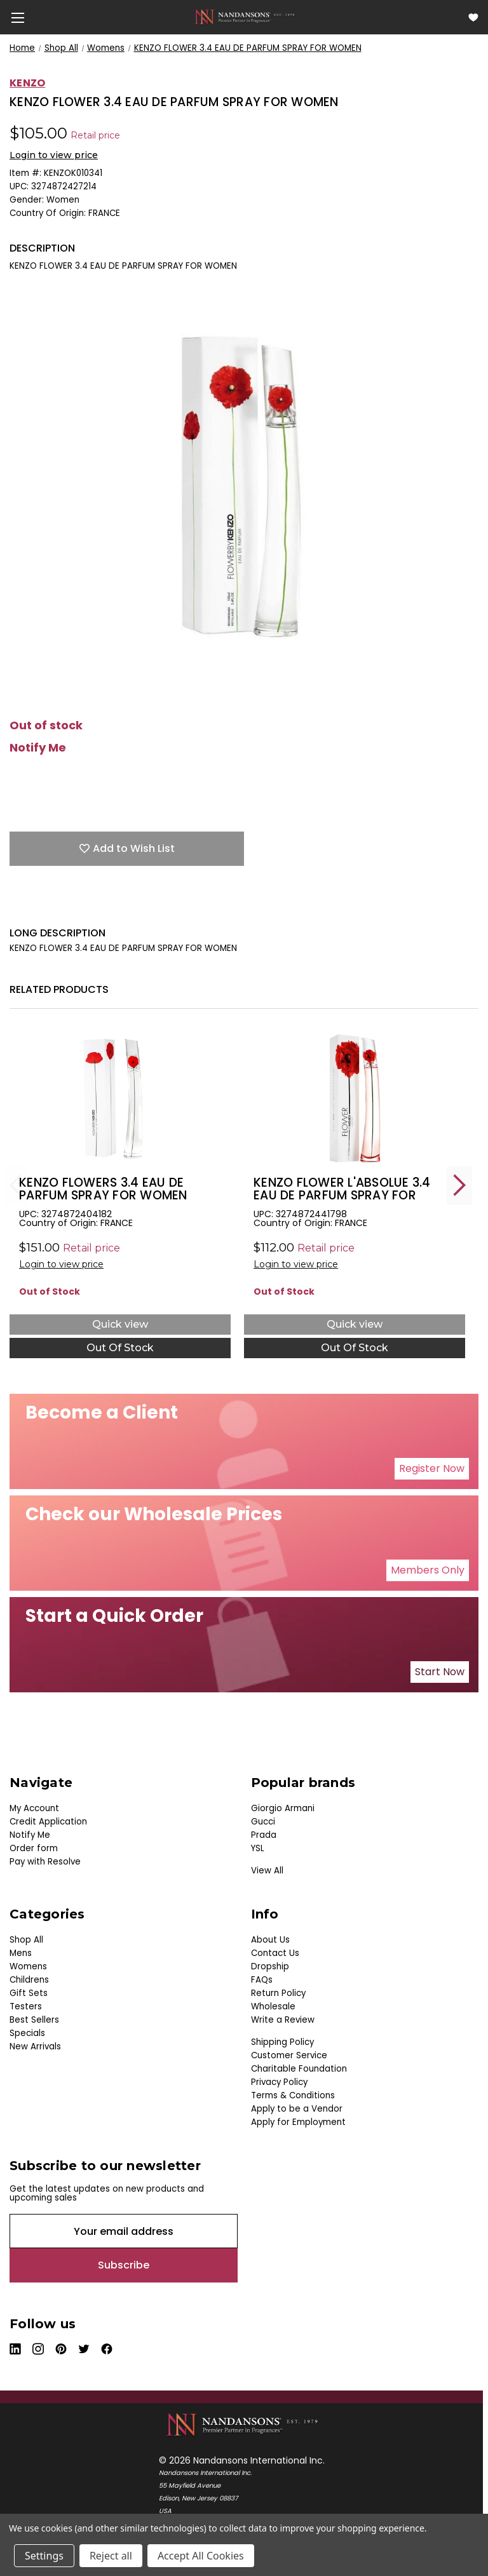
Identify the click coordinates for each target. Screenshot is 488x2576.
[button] (432, 1469)
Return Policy (278, 1993)
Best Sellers (34, 2020)
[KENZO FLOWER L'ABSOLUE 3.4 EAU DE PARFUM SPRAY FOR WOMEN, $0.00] (354, 1099)
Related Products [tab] (59, 989)
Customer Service (289, 2055)
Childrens (29, 1980)
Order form (34, 1848)
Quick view (120, 1324)
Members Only (427, 1570)
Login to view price (54, 155)
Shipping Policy (282, 2042)
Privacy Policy (279, 2082)
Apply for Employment (298, 2122)
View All (267, 1871)
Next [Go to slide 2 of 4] (459, 1185)
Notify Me (38, 747)
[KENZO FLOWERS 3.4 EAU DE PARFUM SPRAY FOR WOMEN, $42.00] (120, 1099)
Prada (263, 1835)
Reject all (111, 2556)
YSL (257, 1848)
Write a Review (283, 2020)
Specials (27, 2033)
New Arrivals (35, 2046)
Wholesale (273, 2006)
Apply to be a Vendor (296, 2109)
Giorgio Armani (283, 1808)
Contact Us (275, 1953)
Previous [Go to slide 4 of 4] (16, 1185)
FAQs (262, 1980)
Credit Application (48, 1822)
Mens (21, 1953)
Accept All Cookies (201, 2556)
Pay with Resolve (45, 1862)
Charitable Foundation (299, 2069)
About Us (270, 1940)
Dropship (270, 1966)
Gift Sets (29, 1993)
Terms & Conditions (293, 2095)
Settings (44, 2556)
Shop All (26, 1940)
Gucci (263, 1822)
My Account (34, 1808)
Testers (26, 2006)
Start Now (439, 1671)
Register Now (431, 1468)
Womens (28, 1966)
